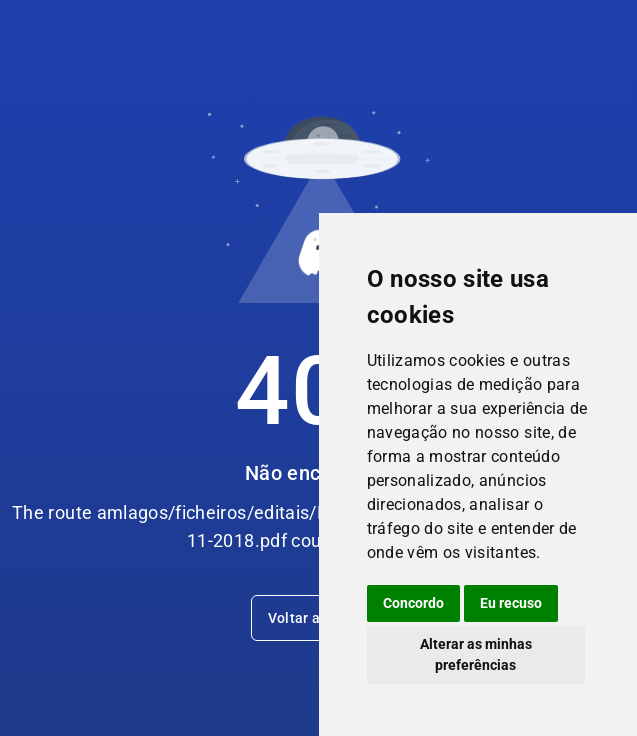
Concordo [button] (413, 603)
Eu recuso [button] (511, 603)
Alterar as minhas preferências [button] (476, 654)
